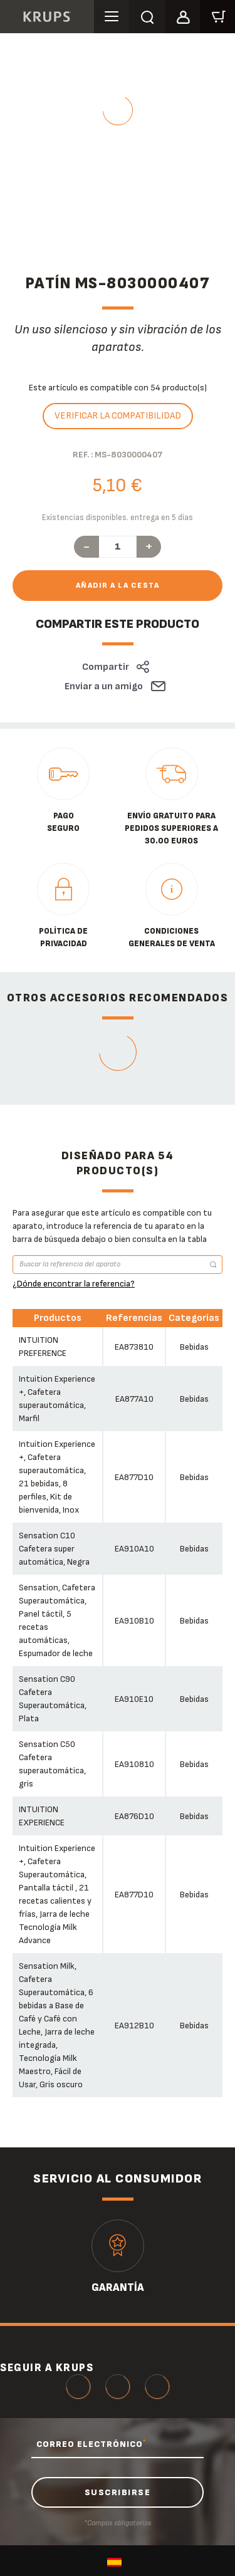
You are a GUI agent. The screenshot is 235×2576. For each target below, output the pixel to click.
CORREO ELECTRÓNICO (91, 2443)
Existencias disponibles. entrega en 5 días (117, 518)
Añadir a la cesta (118, 585)
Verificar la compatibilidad (118, 416)
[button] (182, 15)
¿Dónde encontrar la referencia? (74, 1283)
